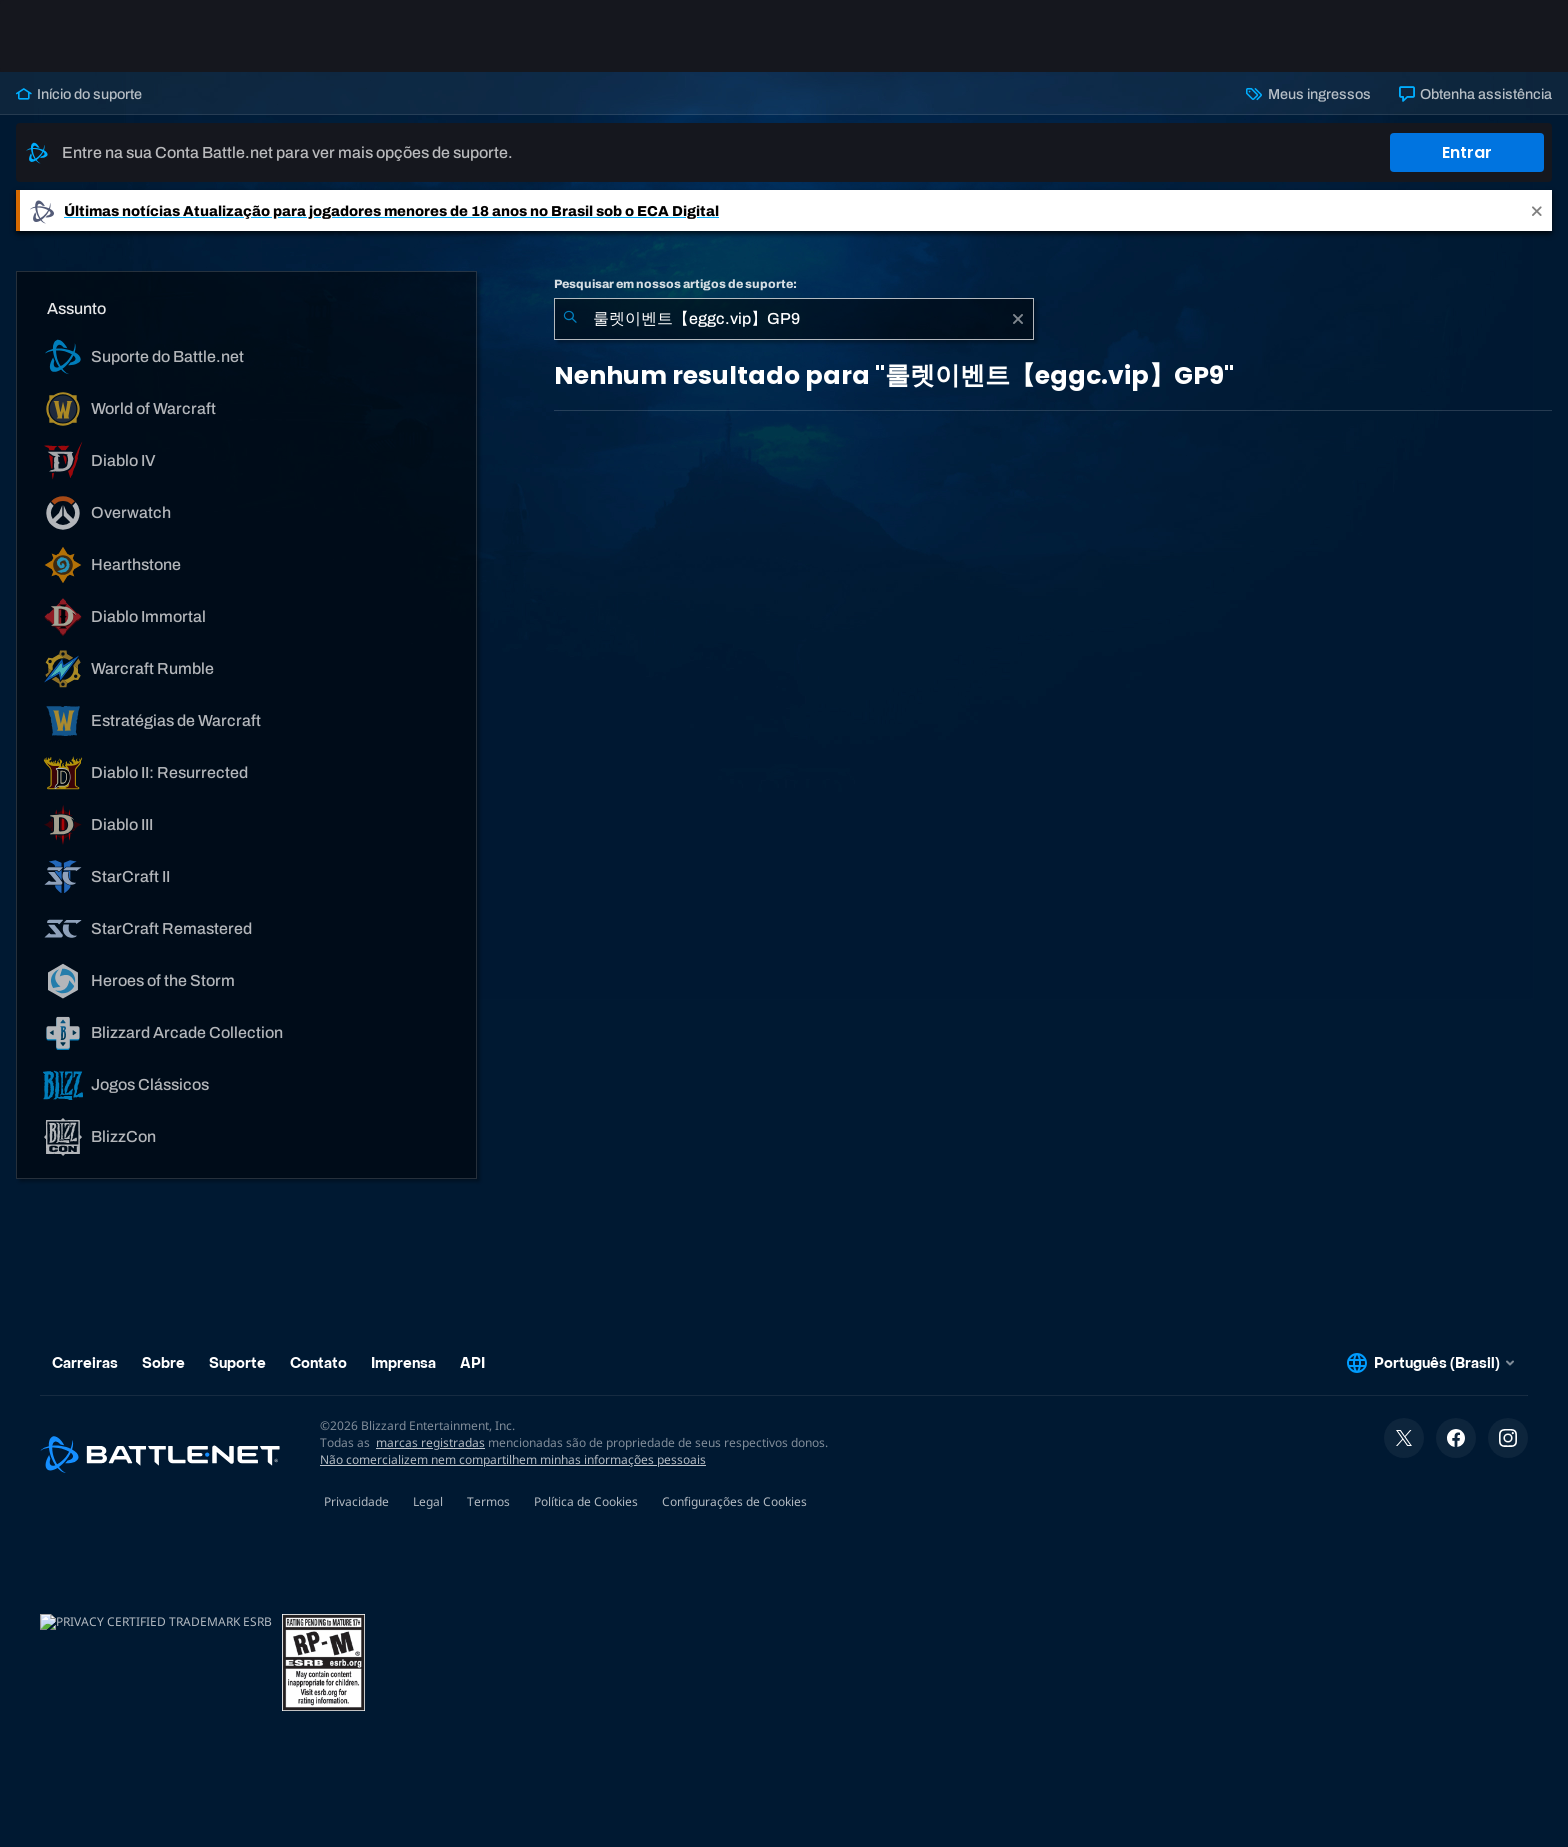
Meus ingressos (1308, 94)
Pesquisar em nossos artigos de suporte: (675, 284)
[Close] (1537, 210)
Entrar (1467, 152)
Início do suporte (79, 94)
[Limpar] (1018, 319)
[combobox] (794, 319)
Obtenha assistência (1475, 94)
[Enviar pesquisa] (570, 319)
